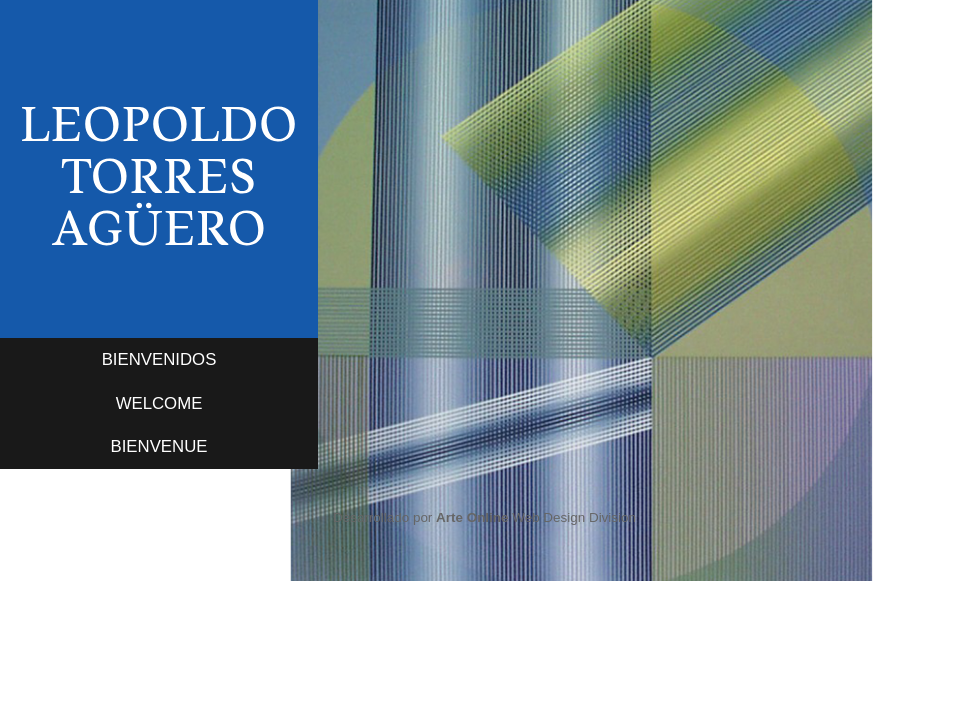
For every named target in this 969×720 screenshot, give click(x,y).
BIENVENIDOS (159, 359)
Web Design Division (536, 517)
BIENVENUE (159, 446)
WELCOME (159, 403)
